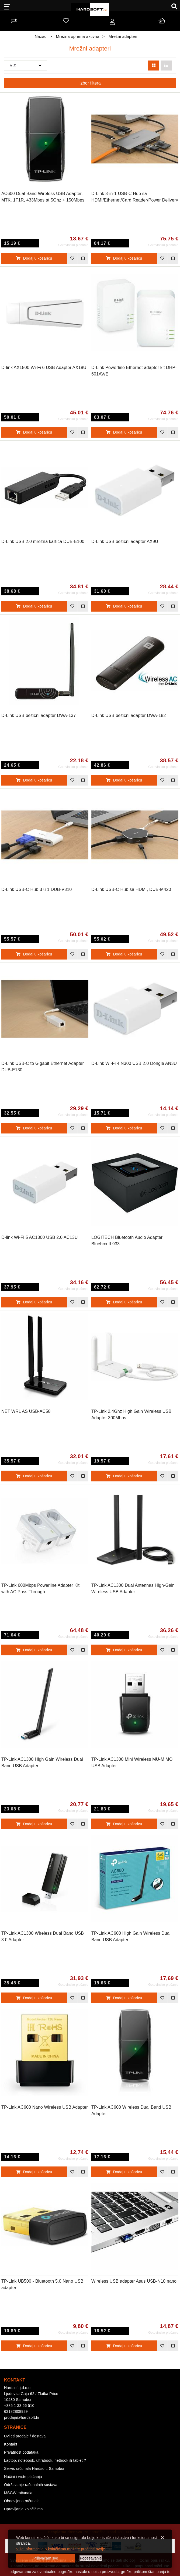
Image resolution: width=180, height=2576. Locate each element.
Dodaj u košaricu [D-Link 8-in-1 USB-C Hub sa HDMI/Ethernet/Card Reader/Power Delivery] (124, 258)
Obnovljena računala (22, 2501)
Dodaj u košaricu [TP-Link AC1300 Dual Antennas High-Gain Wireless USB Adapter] (124, 1650)
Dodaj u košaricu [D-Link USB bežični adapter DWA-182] (124, 780)
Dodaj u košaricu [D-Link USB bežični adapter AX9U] (124, 606)
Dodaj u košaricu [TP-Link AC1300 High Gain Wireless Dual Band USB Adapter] (34, 1824)
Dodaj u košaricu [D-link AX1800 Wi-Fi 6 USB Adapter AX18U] (34, 432)
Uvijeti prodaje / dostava (25, 2436)
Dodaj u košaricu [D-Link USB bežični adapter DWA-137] (34, 780)
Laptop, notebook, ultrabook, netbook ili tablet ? (45, 2460)
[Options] (90, 2558)
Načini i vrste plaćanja (23, 2476)
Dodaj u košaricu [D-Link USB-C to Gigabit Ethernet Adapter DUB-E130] (34, 1128)
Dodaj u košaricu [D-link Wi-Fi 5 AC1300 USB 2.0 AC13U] (34, 1302)
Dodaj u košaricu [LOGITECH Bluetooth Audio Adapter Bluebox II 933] (124, 1302)
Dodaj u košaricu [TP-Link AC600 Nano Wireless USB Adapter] (34, 2172)
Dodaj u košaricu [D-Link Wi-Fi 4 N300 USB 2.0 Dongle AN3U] (124, 1128)
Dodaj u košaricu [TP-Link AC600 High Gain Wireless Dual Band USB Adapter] (124, 1998)
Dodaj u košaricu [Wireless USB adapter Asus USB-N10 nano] (124, 2346)
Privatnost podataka (21, 2452)
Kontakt (10, 2444)
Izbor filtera (90, 83)
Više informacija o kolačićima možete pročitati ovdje (60, 2549)
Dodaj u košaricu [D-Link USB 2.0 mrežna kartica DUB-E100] (34, 606)
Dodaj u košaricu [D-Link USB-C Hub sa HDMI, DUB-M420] (124, 954)
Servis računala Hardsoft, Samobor (34, 2468)
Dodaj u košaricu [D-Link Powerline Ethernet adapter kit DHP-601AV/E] (124, 432)
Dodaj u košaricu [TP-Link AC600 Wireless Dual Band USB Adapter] (124, 2172)
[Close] (45, 2558)
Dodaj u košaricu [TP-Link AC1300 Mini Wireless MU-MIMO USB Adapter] (124, 1824)
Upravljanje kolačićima (23, 2509)
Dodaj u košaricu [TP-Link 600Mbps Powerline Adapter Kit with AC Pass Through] (34, 1650)
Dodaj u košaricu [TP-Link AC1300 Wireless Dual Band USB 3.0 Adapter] (34, 1998)
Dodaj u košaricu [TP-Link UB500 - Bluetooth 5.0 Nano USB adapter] (34, 2346)
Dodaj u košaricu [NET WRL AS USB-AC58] (34, 1476)
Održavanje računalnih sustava (30, 2485)
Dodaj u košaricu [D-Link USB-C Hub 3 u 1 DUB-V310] (34, 954)
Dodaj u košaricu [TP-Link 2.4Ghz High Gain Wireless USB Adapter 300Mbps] (124, 1476)
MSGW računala (18, 2493)
